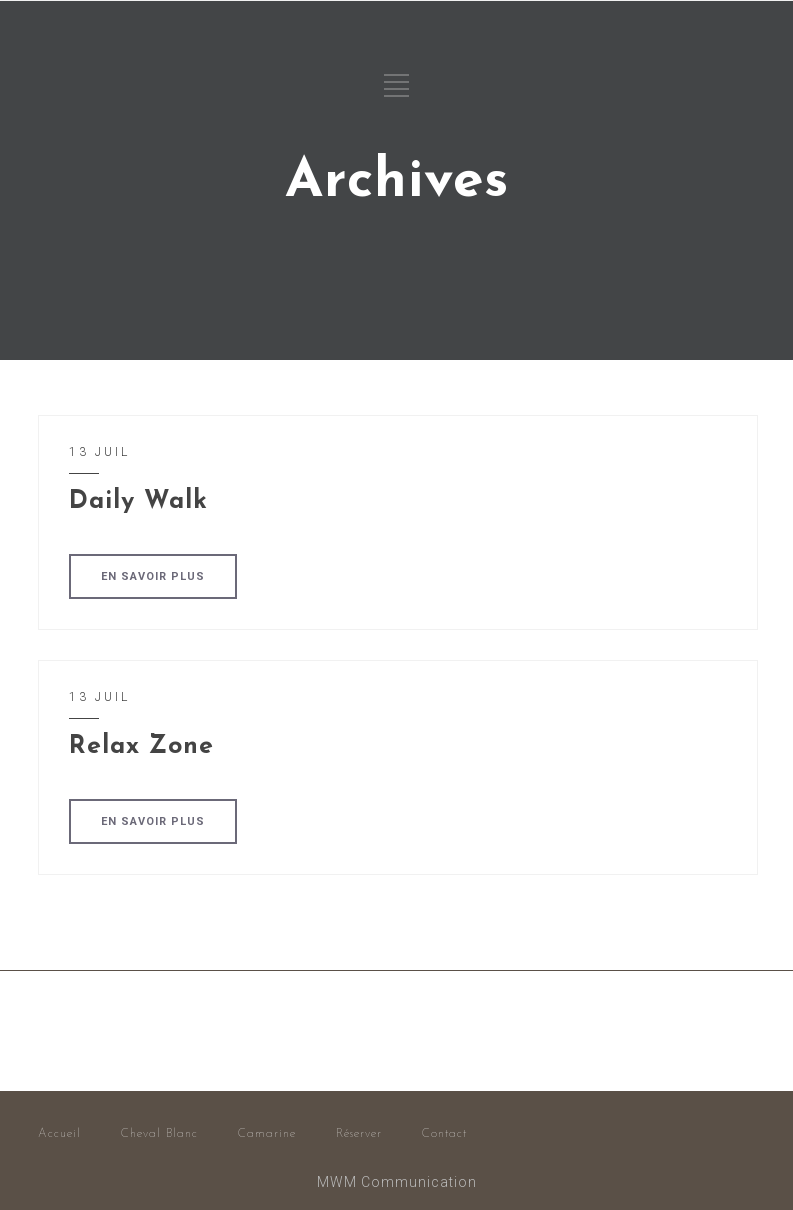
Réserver (359, 1134)
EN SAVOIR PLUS (153, 576)
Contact (444, 1134)
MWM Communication (397, 1182)
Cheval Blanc (159, 1134)
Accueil (59, 1134)
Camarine (267, 1134)
